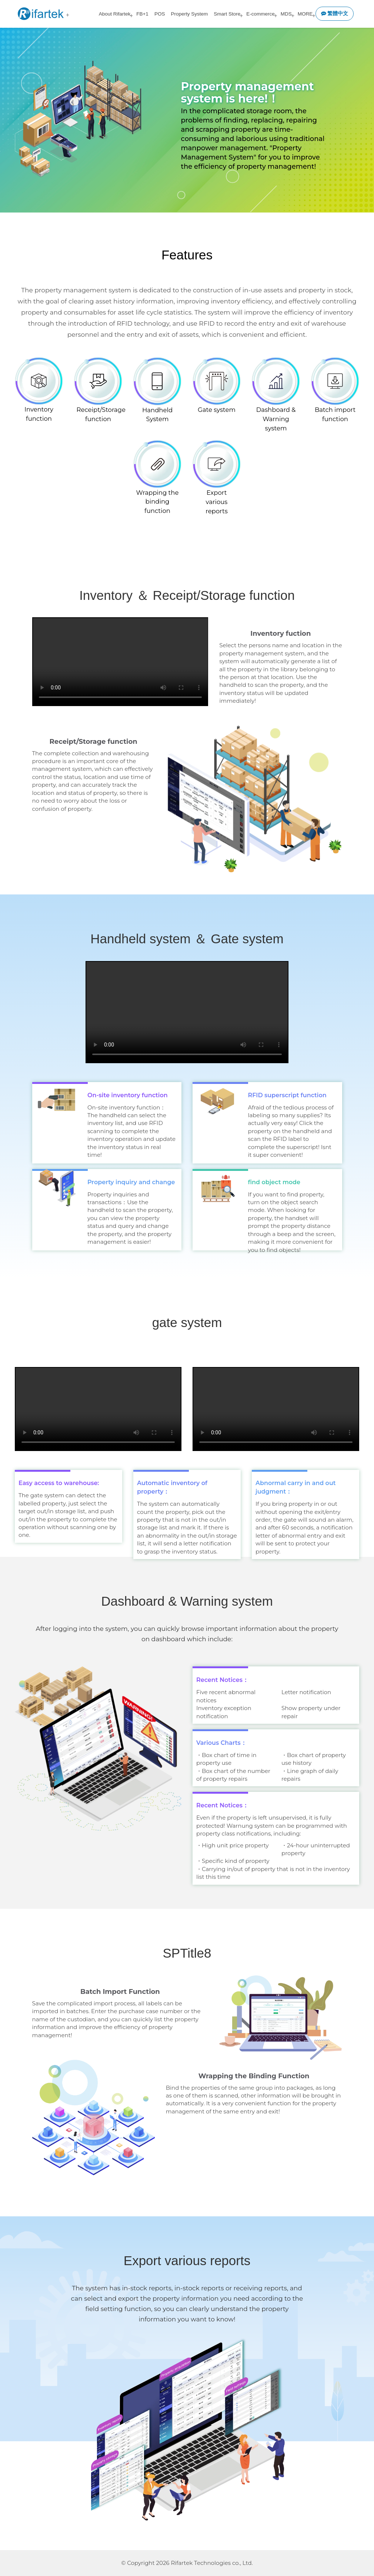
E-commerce (260, 14)
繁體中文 (334, 13)
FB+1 (142, 14)
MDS (286, 14)
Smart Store (227, 14)
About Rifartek (115, 14)
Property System (189, 14)
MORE (305, 14)
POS (159, 14)
